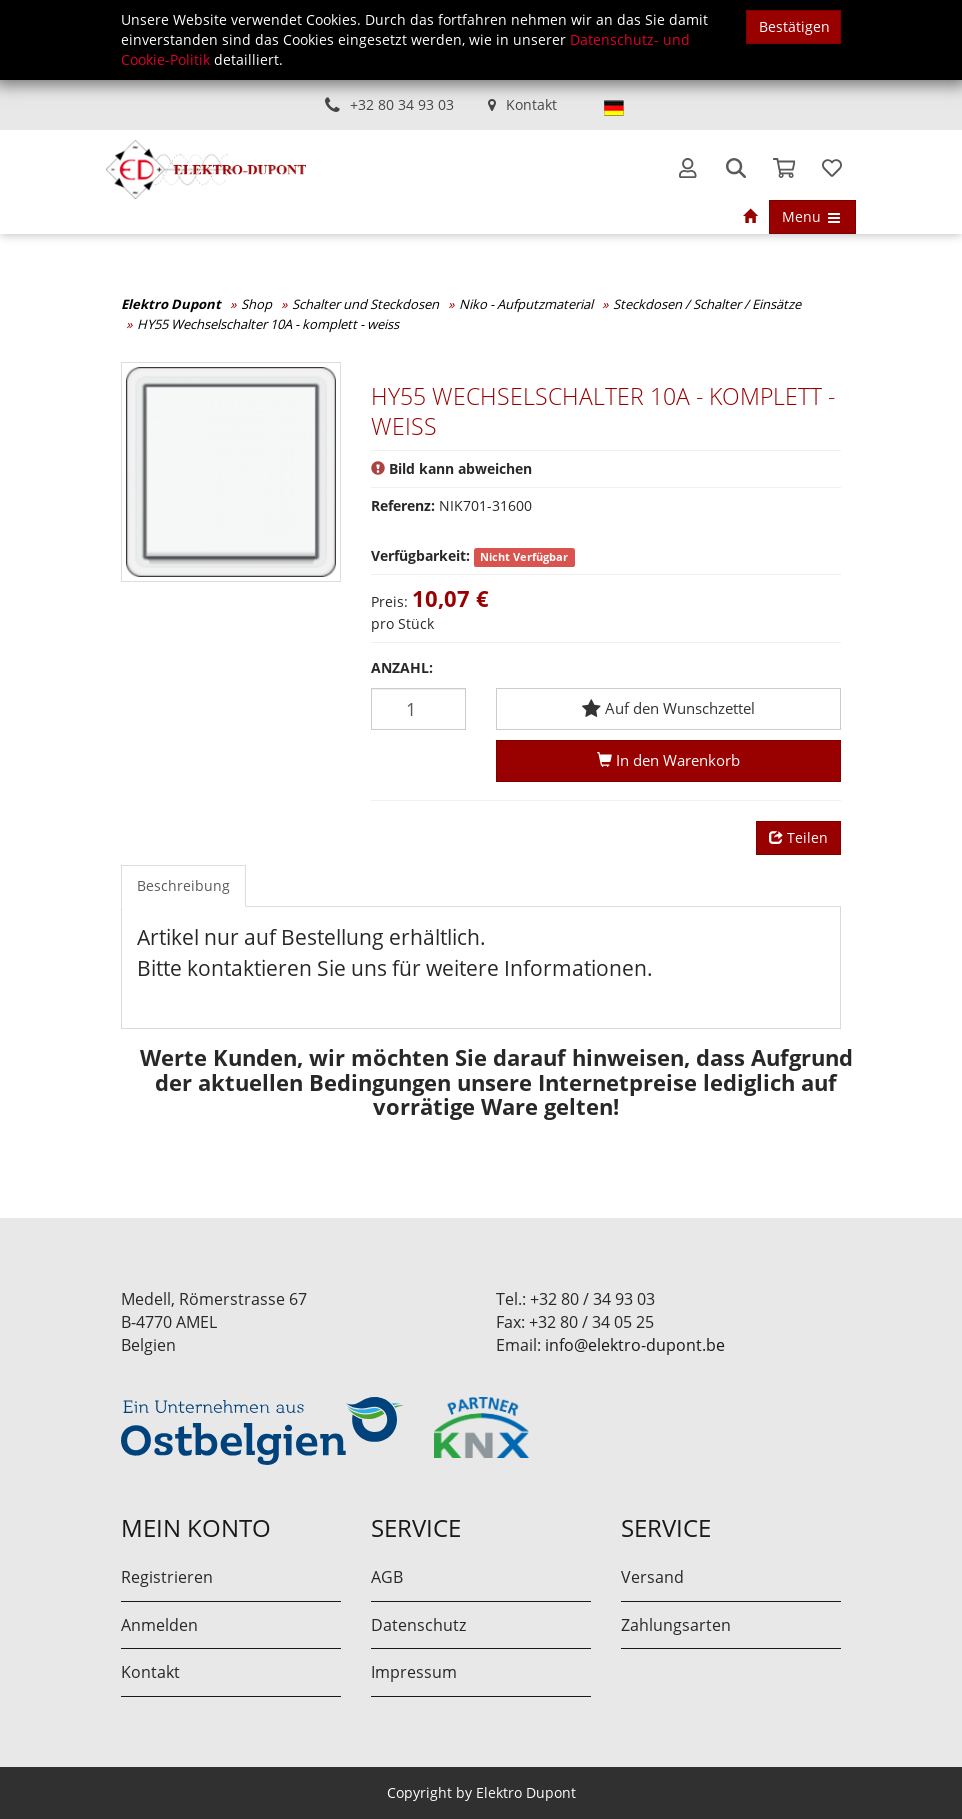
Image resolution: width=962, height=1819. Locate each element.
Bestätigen (794, 26)
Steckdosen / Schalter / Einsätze (707, 304)
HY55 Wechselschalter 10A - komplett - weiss (268, 324)
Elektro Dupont (171, 304)
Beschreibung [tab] (183, 885)
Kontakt (531, 104)
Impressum (414, 1672)
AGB (387, 1577)
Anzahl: (402, 667)
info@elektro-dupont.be (635, 1345)
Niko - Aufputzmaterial (526, 304)
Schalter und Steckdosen (365, 304)
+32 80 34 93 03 (402, 104)
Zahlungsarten (676, 1625)
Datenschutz (418, 1625)
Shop (256, 304)
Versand (652, 1577)
